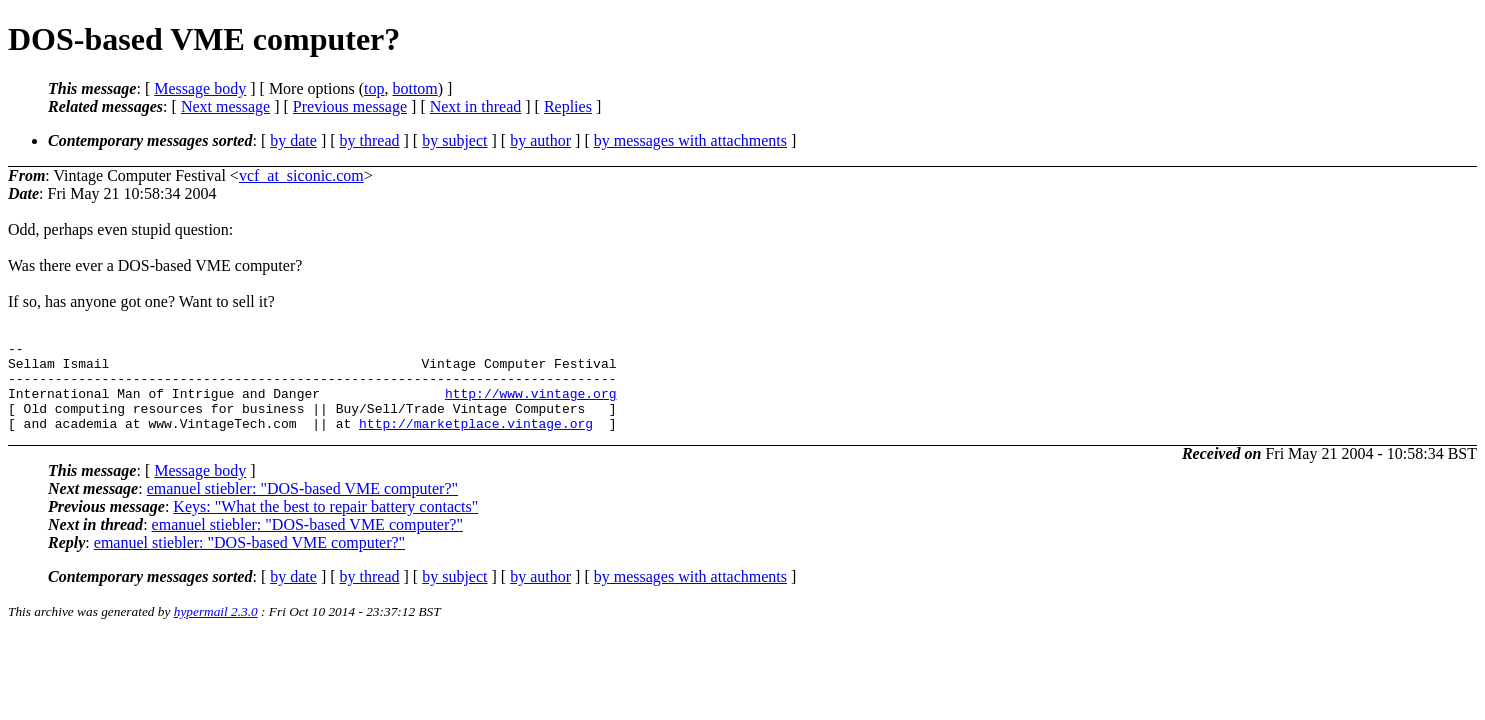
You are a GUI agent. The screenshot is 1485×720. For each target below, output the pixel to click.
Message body (200, 88)
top (374, 88)
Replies (568, 106)
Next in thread (476, 106)
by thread (370, 140)
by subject (454, 140)
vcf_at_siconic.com (301, 175)
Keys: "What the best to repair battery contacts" (325, 524)
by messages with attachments (690, 140)
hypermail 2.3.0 (216, 629)
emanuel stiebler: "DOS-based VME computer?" (302, 506)
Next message (225, 106)
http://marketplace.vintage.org (476, 441)
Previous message (350, 106)
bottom (414, 88)
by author (540, 140)
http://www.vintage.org (531, 405)
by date (293, 140)
